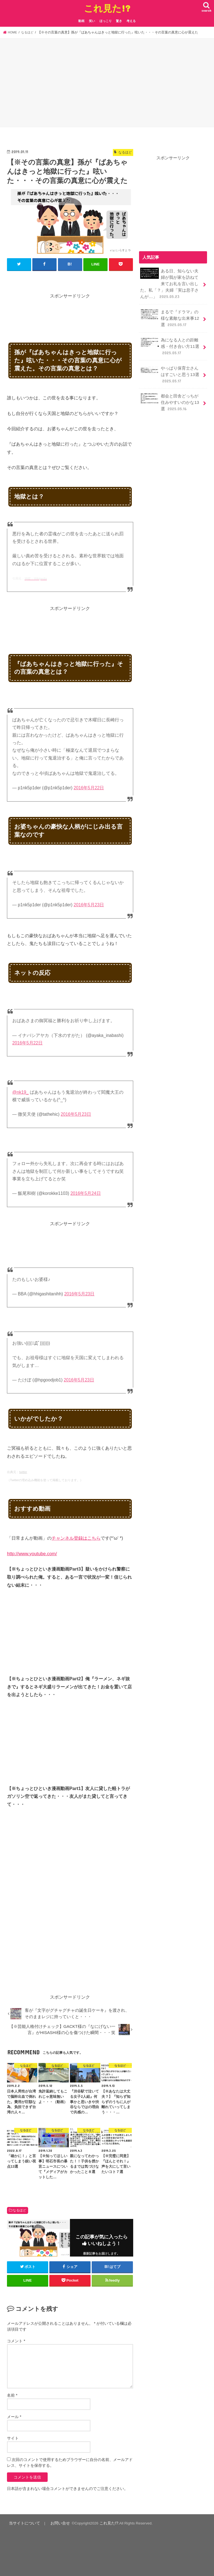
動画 (81, 21)
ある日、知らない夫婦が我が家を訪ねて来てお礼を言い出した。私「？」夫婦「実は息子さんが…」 (169, 283)
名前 (12, 2395)
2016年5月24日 (85, 1193)
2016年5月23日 (89, 904)
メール (14, 2416)
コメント (16, 2340)
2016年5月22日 (89, 787)
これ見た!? (107, 8)
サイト (13, 2438)
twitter (23, 1471)
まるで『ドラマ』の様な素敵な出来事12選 (169, 316)
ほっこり (105, 21)
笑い (92, 21)
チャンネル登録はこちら (76, 1537)
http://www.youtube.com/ (32, 1553)
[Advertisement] (107, 84)
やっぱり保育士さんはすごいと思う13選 (169, 370)
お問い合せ (56, 2523)
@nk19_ (20, 1092)
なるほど (19, 2210)
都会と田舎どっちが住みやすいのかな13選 (169, 398)
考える (131, 21)
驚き (119, 21)
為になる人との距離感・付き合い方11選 (169, 343)
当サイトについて (23, 2523)
